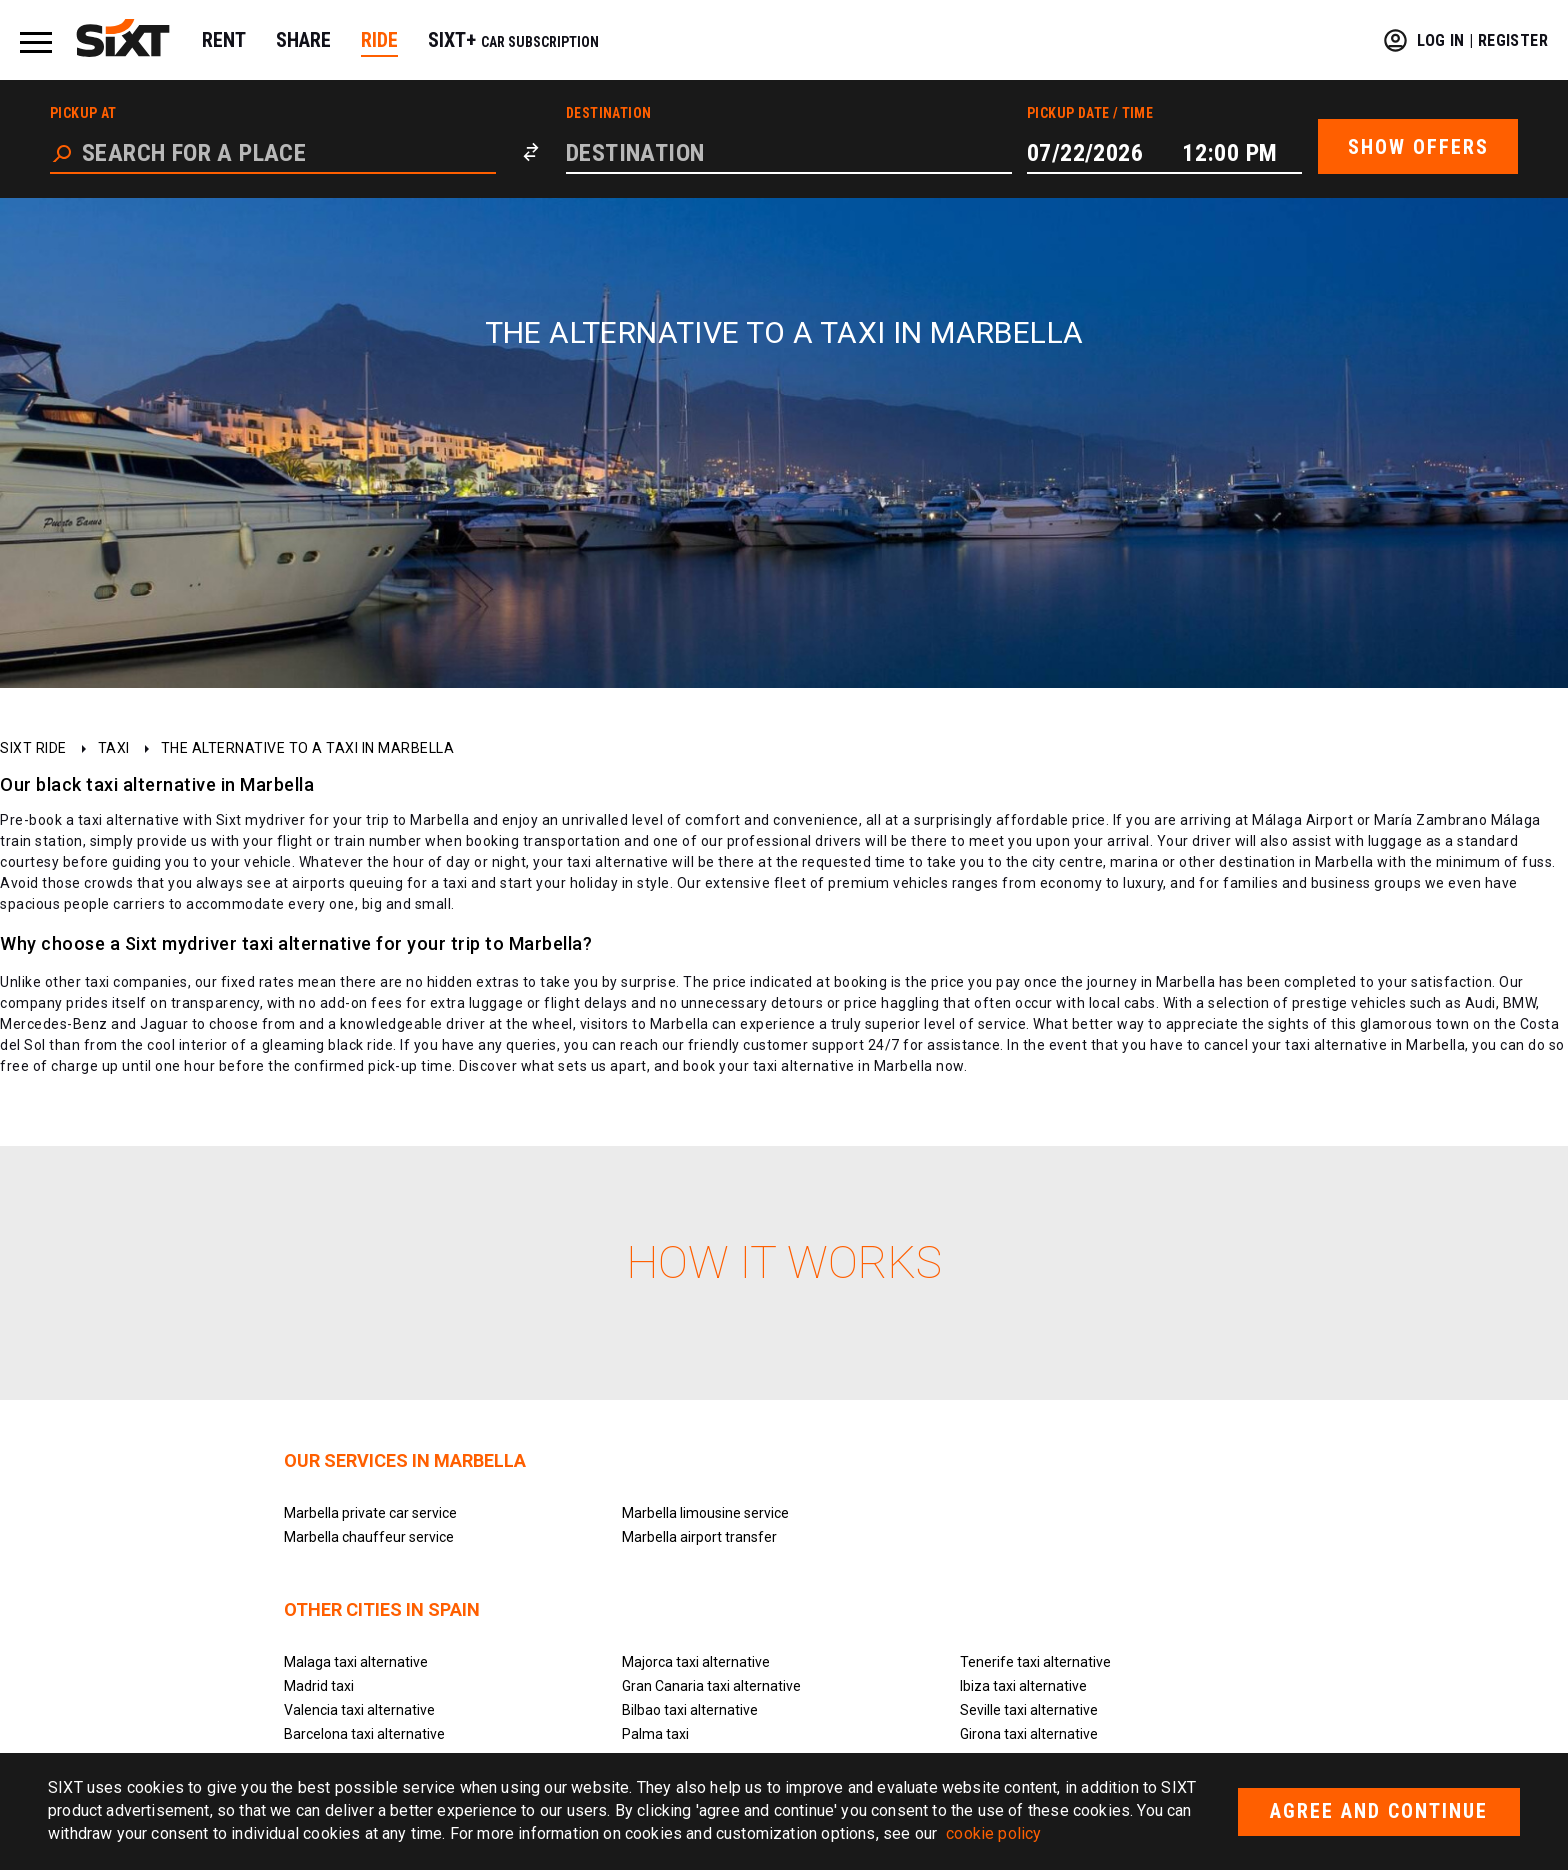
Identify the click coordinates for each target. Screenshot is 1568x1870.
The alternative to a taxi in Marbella (308, 748)
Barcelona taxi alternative (364, 1734)
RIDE (379, 40)
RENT (224, 40)
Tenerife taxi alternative (1035, 1662)
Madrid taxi (319, 1686)
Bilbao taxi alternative (690, 1710)
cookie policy (993, 1833)
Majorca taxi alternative (696, 1662)
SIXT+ (513, 40)
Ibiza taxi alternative (1023, 1686)
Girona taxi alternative (1029, 1734)
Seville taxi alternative (1029, 1710)
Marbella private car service (370, 1513)
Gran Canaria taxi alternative (711, 1686)
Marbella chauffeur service (369, 1537)
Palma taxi (655, 1734)
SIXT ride (33, 748)
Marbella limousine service (705, 1513)
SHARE (303, 40)
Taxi (114, 748)
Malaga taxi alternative (356, 1662)
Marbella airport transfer (699, 1537)
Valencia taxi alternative (359, 1710)
